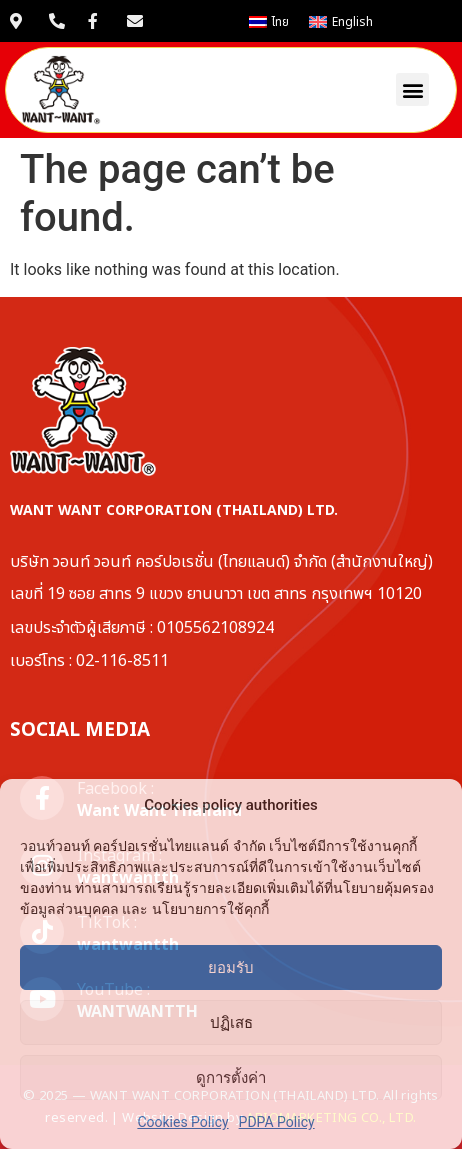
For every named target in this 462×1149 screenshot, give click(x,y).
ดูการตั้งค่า (231, 1078)
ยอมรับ (231, 968)
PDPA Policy (277, 1122)
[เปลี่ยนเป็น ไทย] (269, 22)
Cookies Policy (182, 1122)
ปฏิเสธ (231, 1023)
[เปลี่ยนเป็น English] (341, 22)
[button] (412, 89)
